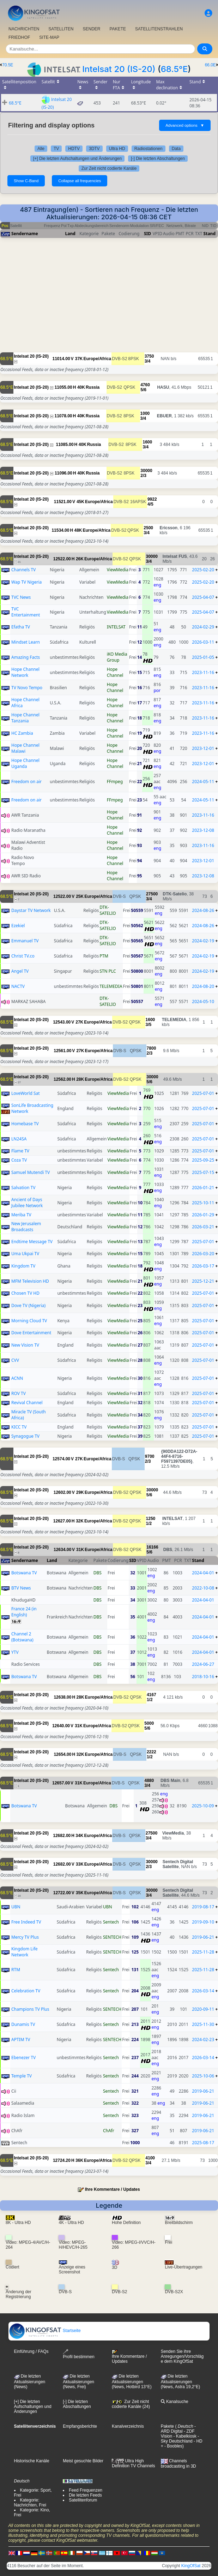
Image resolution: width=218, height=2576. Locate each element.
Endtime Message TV (32, 1242)
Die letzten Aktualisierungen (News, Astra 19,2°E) (180, 2381)
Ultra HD (117, 148)
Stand (210, 234)
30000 (146, 470)
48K (78, 530)
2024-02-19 (203, 941)
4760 (145, 384)
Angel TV (20, 971)
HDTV (74, 148)
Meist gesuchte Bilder (83, 2460)
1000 (145, 413)
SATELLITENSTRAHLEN (159, 28)
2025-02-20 (203, 570)
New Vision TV (25, 1345)
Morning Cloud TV (29, 1321)
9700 (150, 1456)
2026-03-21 (203, 1227)
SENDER (91, 28)
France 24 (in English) (24, 1612)
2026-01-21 (203, 1188)
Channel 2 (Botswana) (22, 1637)
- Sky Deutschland (180, 2439)
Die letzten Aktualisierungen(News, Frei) (78, 2381)
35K (80, 1892)
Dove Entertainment (31, 1333)
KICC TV (18, 1427)
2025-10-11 (203, 1203)
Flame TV (20, 1151)
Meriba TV (21, 1215)
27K (79, 1022)
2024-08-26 (203, 910)
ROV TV (18, 1393)
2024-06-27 (203, 1664)
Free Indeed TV (26, 1922)
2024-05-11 (203, 782)
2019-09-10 (203, 1922)
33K (80, 1864)
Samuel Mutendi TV (30, 1172)
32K (80, 1521)
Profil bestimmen (78, 2354)
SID (147, 234)
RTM (15, 1970)
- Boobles (172, 2446)
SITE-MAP (49, 37)
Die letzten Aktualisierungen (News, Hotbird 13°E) (132, 2381)
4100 (150, 2157)
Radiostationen (148, 148)
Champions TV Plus (30, 2009)
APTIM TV (20, 2040)
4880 (149, 1780)
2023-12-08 (203, 830)
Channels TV (23, 570)
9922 (152, 499)
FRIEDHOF (19, 37)
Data (176, 148)
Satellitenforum (83, 2500)
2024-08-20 (203, 986)
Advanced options (184, 125)
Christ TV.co (23, 956)
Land (70, 234)
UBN (15, 1907)
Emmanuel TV (25, 941)
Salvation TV (23, 1188)
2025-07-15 (203, 1172)
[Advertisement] (109, 303)
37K (79, 358)
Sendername (24, 234)
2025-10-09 (203, 1806)
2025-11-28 (203, 1952)
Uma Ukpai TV (25, 1254)
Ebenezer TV (23, 2058)
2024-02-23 (203, 2040)
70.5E (7, 64)
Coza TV (19, 1160)
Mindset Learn (25, 642)
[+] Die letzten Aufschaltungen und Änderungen (77, 158)
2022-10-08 (203, 1588)
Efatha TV (20, 627)
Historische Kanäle (31, 2460)
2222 (151, 1751)
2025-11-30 (203, 2024)
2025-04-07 (203, 597)
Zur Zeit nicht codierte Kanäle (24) (131, 2404)
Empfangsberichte (80, 2426)
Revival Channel (27, 1403)
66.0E (210, 64)
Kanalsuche (174, 2401)
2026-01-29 (203, 1215)
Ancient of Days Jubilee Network (27, 1203)
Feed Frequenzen (85, 2490)
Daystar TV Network (31, 910)
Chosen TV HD (25, 1293)
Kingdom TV (23, 1266)
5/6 (143, 389)
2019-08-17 (203, 1907)
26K (80, 558)
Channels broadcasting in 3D (178, 2463)
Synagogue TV (25, 1436)
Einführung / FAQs (31, 2351)
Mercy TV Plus (25, 1937)
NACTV (18, 986)
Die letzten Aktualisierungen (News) (30, 2381)
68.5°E (174, 69)
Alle (40, 148)
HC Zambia (22, 733)
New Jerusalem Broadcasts (26, 1227)
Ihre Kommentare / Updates (112, 2189)
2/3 (143, 475)
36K (79, 2160)
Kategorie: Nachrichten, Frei (30, 2503)
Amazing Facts (25, 657)
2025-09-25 (203, 1160)
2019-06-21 (203, 1937)
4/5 (150, 504)
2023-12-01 (203, 748)
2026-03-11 (203, 642)
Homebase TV (25, 1124)
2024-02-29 (203, 627)
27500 (152, 894)
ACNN (17, 1378)
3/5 (149, 1024)
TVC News (21, 597)
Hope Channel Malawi (25, 748)
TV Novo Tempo (26, 688)
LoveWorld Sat (25, 1093)
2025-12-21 (203, 1281)
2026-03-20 (203, 1254)
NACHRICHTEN (23, 28)
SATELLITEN (60, 28)
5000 (149, 1723)
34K (79, 1835)
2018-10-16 (203, 1677)
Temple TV (21, 2076)
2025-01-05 (203, 657)
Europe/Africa (97, 358)
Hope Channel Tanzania (25, 718)
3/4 (148, 361)
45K (80, 501)
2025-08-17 (203, 2143)
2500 (148, 527)
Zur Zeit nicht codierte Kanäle (109, 168)
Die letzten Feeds (85, 2495)
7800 (151, 1048)
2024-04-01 (203, 1573)
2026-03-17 (203, 1266)
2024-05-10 (203, 1001)
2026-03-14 (203, 1991)
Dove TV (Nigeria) (28, 1305)
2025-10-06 (203, 2076)
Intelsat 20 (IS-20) (118, 69)
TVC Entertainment (25, 612)
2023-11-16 (203, 672)
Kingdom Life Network (24, 1952)
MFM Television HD (30, 1281)
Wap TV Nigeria (26, 582)
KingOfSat (191, 2565)
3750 (149, 356)
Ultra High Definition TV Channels (133, 2463)
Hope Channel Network (25, 672)
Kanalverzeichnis (128, 2426)
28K (80, 1079)
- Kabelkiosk (184, 2436)
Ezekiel (18, 926)
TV (56, 148)
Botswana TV (24, 1573)
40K (81, 387)
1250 (151, 1518)
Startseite (45, 2330)
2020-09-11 (203, 2009)
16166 (152, 1547)
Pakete (167, 2426)
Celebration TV (25, 1991)
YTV (15, 1652)
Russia (92, 387)
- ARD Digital (178, 2429)
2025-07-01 (203, 1093)
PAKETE (118, 28)
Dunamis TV (23, 2024)
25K (80, 896)
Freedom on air (26, 782)
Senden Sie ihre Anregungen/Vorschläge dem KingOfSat (182, 2356)
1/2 (149, 1523)
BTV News (21, 1588)
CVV (15, 1360)
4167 (151, 1694)
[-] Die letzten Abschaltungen (158, 158)
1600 (147, 442)
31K (80, 1549)
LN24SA (18, 1139)
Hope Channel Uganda (25, 763)
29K (80, 1492)
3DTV (94, 148)
